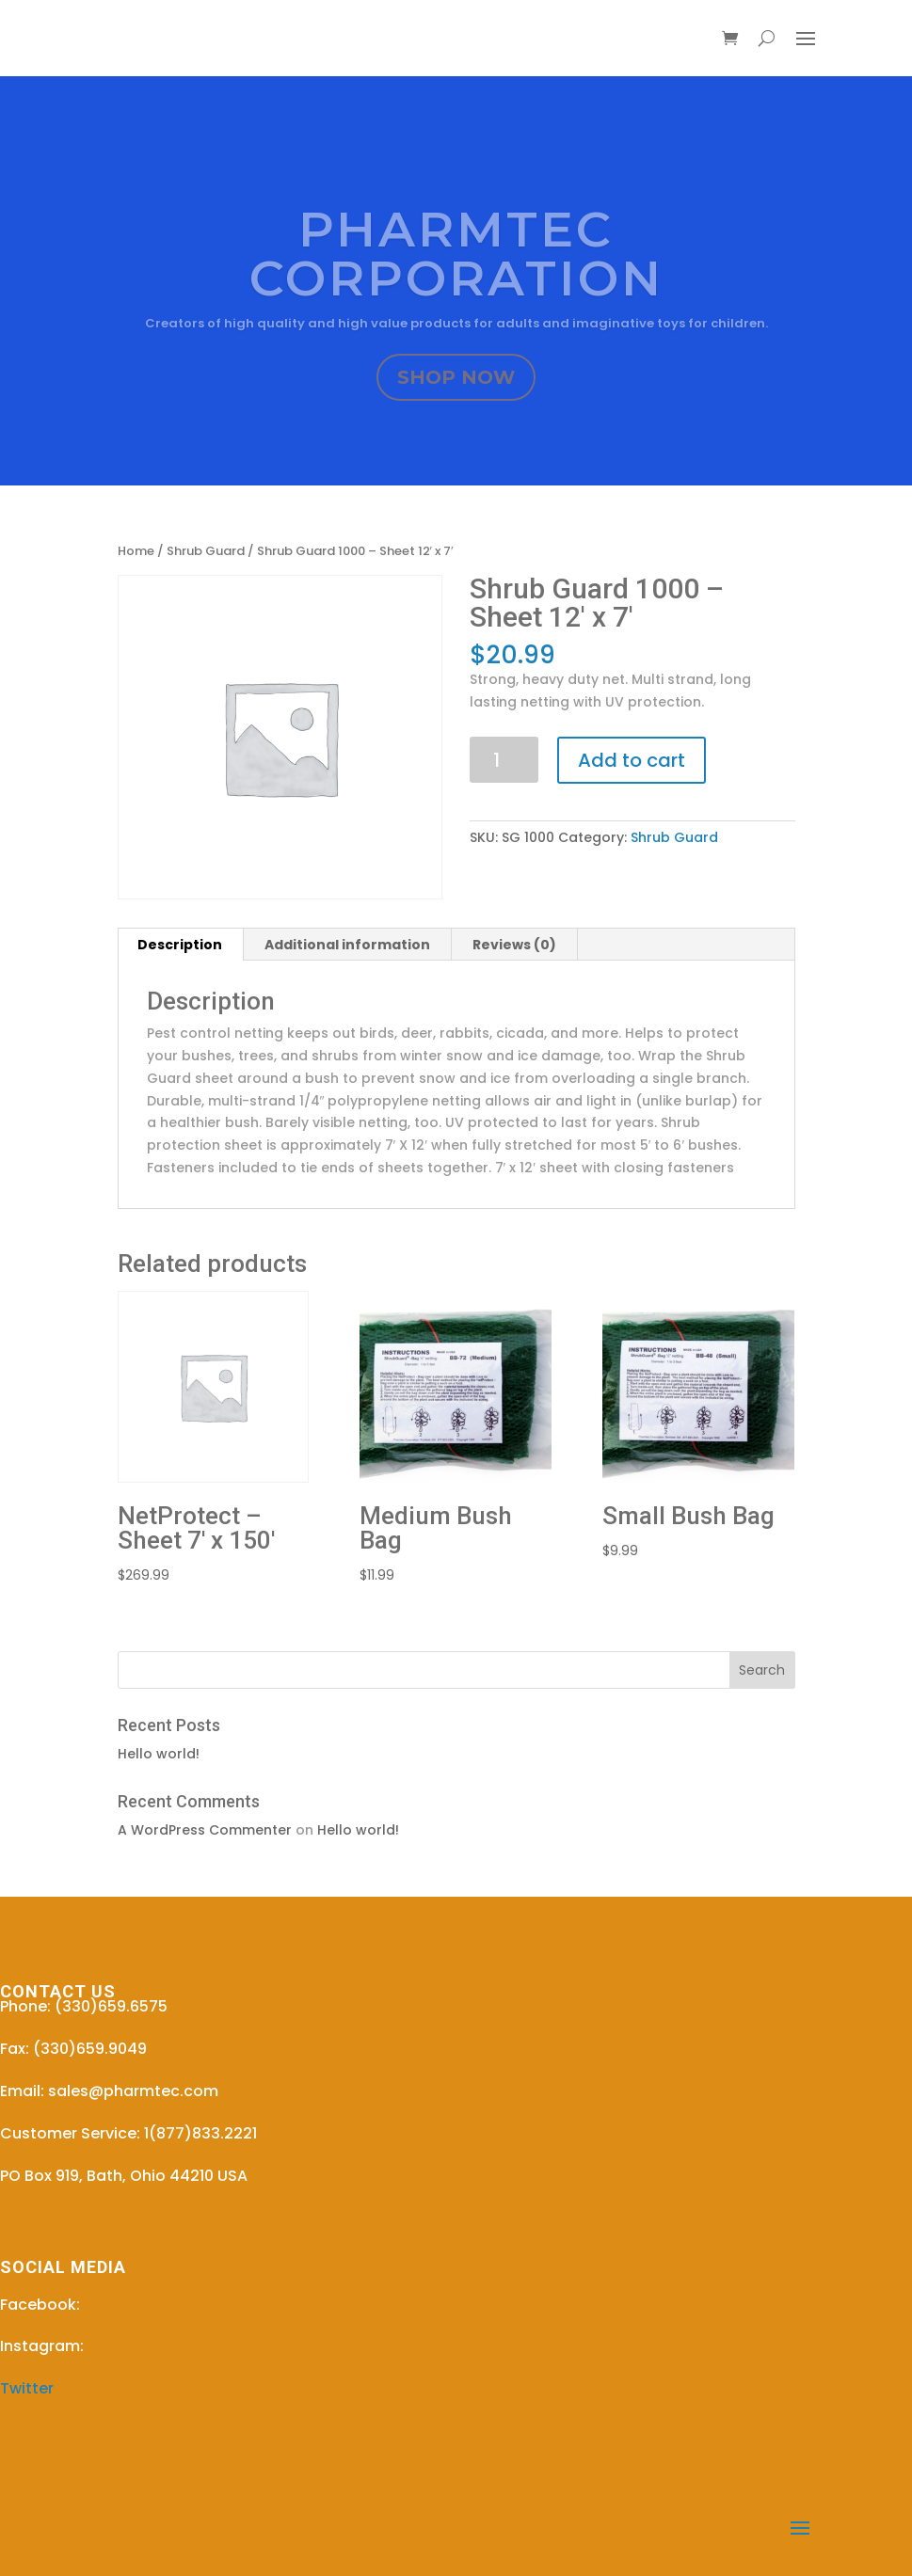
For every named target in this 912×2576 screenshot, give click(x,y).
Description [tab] (179, 944)
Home (136, 551)
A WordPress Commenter (205, 1830)
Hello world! (159, 1753)
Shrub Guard (206, 551)
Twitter (27, 2388)
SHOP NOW (456, 379)
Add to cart (631, 760)
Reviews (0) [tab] (514, 944)
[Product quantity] (504, 760)
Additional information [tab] (347, 944)
